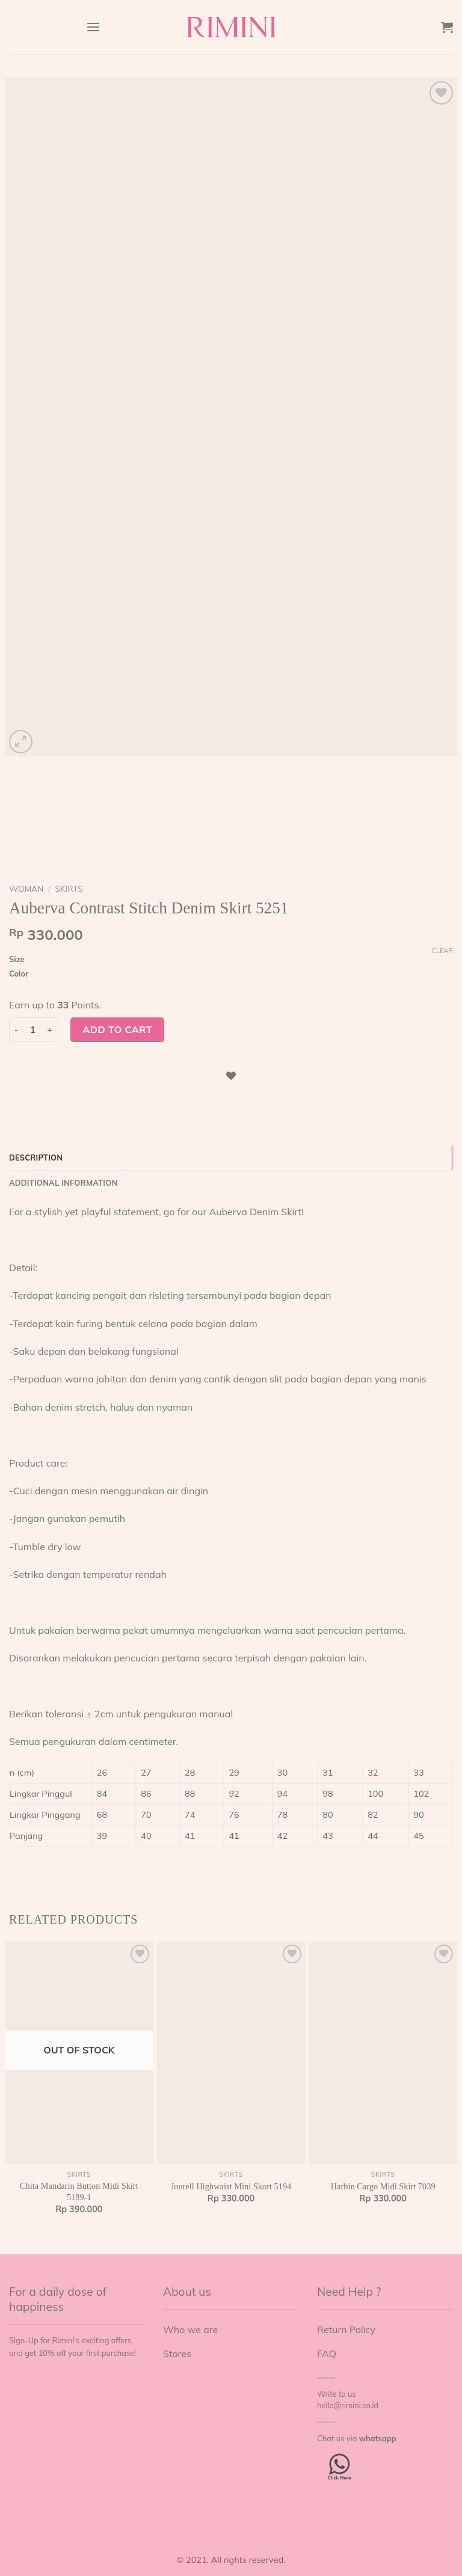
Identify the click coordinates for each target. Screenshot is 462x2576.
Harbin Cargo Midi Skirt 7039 (383, 2186)
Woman (26, 888)
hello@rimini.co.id (347, 2405)
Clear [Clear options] (442, 950)
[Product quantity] (33, 1029)
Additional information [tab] (63, 1183)
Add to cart (117, 1029)
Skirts (69, 888)
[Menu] (93, 26)
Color (18, 974)
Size (17, 959)
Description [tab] (36, 1157)
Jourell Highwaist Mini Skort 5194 (231, 2186)
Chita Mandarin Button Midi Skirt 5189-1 (79, 2191)
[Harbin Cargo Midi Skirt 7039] (383, 2053)
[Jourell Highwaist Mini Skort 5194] (231, 2053)
